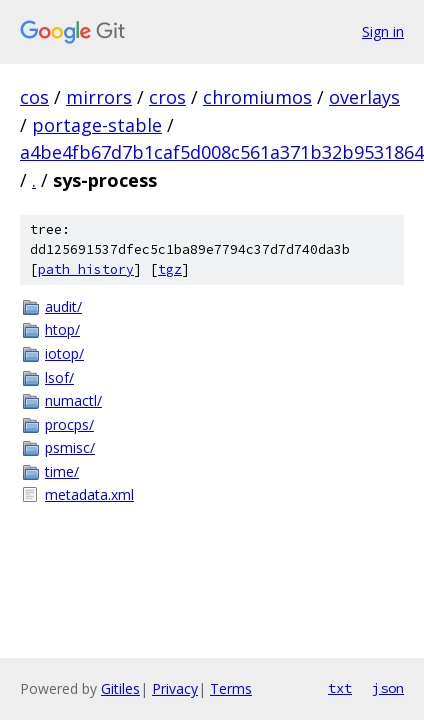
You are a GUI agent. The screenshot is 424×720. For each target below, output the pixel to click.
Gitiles (120, 688)
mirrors (99, 97)
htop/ (62, 329)
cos (34, 97)
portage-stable (97, 125)
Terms (231, 688)
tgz (170, 269)
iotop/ (64, 353)
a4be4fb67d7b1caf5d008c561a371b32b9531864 (222, 152)
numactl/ (73, 400)
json (388, 688)
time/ (62, 471)
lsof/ (59, 377)
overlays (364, 97)
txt (340, 688)
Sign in (383, 31)
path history (86, 269)
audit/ (63, 306)
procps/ (69, 424)
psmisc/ (70, 447)
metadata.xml (89, 494)
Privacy (175, 688)
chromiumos (257, 97)
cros (167, 97)
